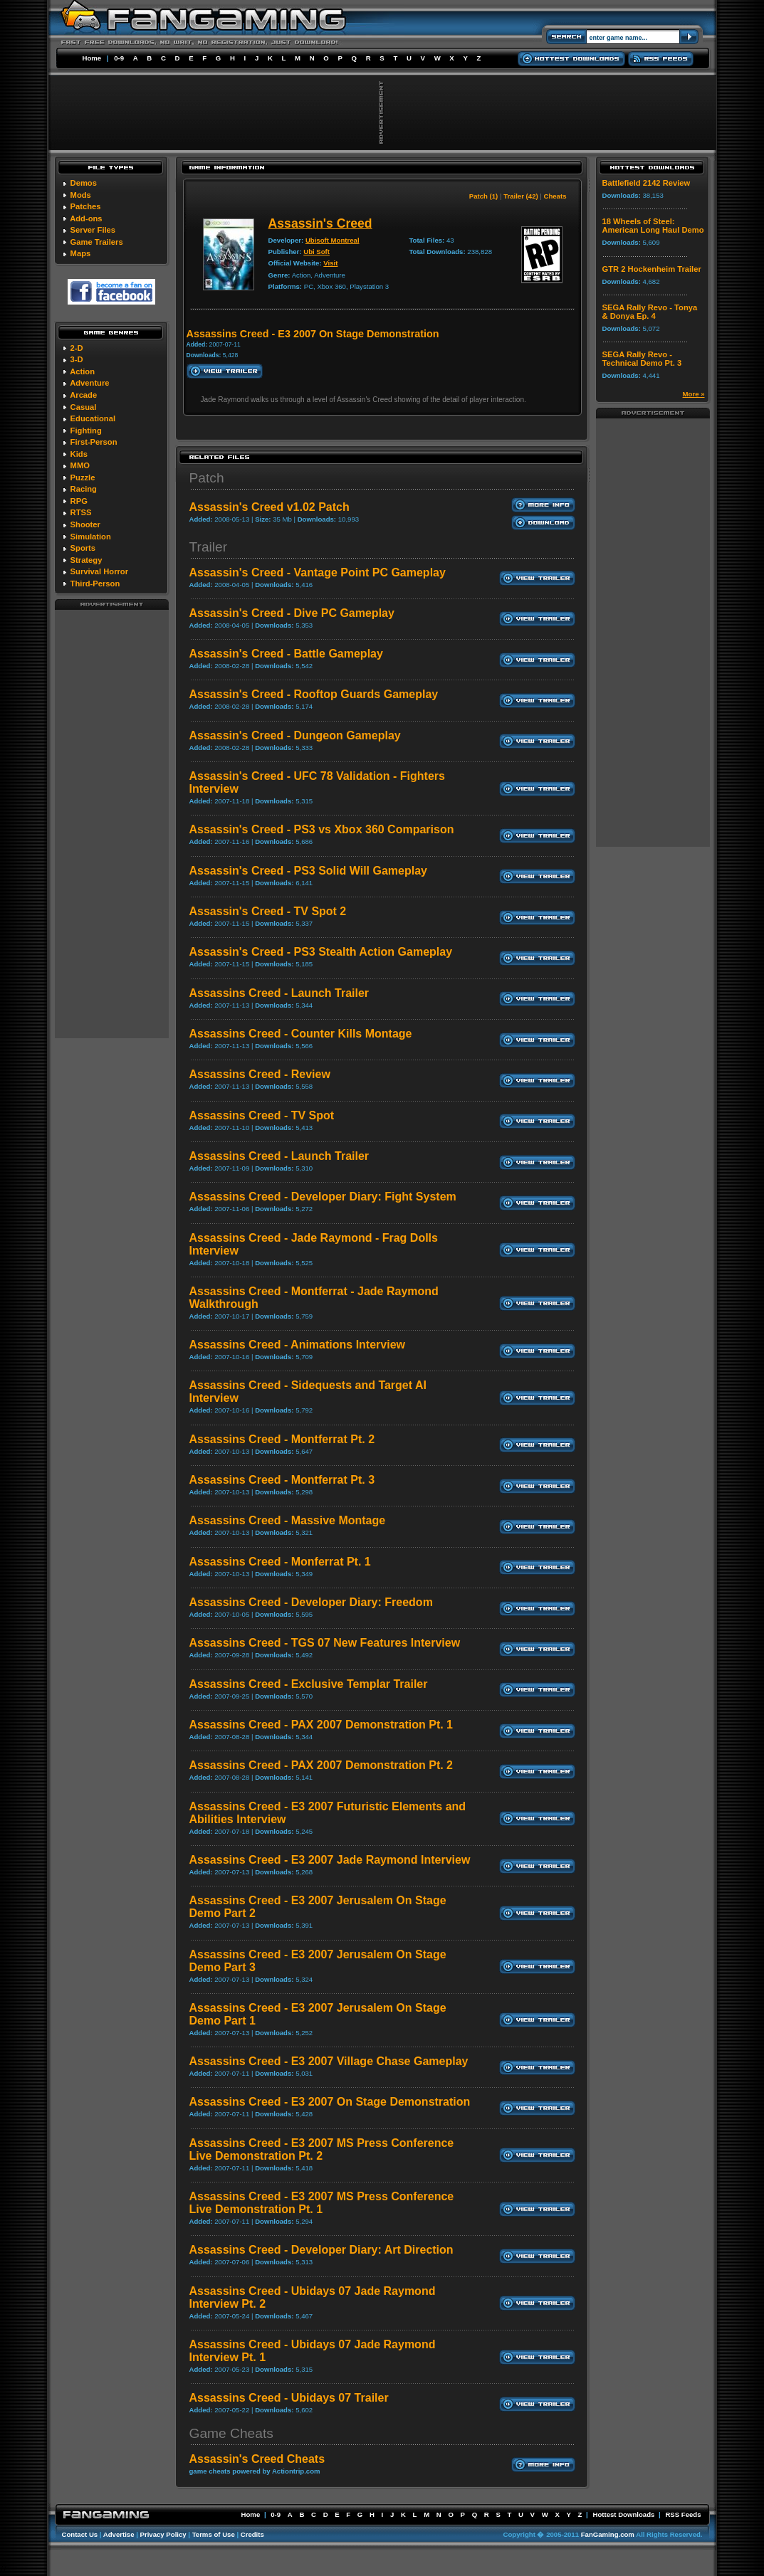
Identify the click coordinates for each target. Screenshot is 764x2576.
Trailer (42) (520, 196)
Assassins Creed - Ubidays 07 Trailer (289, 2398)
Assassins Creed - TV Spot (262, 1115)
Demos (83, 183)
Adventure (89, 383)
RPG (79, 501)
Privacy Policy (163, 2534)
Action (82, 371)
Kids (79, 454)
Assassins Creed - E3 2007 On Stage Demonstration (330, 2102)
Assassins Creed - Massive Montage (287, 1520)
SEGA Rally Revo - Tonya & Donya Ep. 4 (650, 311)
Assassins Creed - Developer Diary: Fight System (322, 1197)
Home (92, 58)
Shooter (85, 524)
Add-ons (86, 218)
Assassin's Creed (320, 223)
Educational (92, 418)
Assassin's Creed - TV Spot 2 (268, 911)
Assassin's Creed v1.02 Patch (269, 507)
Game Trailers (96, 242)
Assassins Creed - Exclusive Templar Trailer (308, 1684)
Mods (80, 195)
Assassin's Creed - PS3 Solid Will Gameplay (308, 871)
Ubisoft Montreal (332, 240)
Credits (252, 2534)
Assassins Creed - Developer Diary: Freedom (311, 1602)
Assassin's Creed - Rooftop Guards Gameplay (314, 694)
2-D (76, 348)
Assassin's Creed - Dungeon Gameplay (295, 735)
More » (694, 394)
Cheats (555, 196)
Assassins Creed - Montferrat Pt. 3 (282, 1480)
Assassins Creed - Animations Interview (297, 1345)
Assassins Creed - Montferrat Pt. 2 (282, 1439)
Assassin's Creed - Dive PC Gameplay (291, 613)
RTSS (81, 512)
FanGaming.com (607, 2534)
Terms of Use (213, 2534)
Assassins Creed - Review (259, 1074)
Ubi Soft (316, 251)
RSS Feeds (683, 2514)
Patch (206, 477)
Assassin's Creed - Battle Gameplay (286, 654)
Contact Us (80, 2534)
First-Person (93, 442)
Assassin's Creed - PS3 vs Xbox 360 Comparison (321, 829)
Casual (83, 407)
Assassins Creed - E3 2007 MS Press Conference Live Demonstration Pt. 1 (321, 2202)
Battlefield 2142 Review (646, 183)
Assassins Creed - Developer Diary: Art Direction (321, 2250)
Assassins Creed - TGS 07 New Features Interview (325, 1643)
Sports (82, 548)
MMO (80, 465)
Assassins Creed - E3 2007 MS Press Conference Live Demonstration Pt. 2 (321, 2149)
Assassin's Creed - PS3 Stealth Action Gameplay (321, 952)
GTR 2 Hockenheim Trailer (651, 269)
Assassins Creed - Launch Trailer (279, 993)
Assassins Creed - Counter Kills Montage (300, 1034)
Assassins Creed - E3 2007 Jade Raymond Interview (330, 1860)
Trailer (208, 546)
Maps (80, 253)
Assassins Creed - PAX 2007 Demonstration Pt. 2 (321, 1765)
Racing (83, 489)
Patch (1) (483, 196)
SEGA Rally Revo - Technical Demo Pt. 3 (642, 358)
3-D (76, 359)
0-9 (119, 58)
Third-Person (95, 583)
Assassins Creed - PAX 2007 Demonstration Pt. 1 (321, 1725)
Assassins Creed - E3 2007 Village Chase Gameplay (329, 2061)
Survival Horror (99, 571)
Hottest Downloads (623, 2514)
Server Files (92, 230)
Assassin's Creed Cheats (257, 2459)
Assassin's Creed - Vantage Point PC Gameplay (317, 572)
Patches (85, 206)
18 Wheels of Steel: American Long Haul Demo (653, 225)
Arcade (83, 395)
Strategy (86, 560)
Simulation (90, 536)
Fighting (86, 430)
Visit (330, 263)
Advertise (119, 2534)
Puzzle (82, 477)
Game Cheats (231, 2433)
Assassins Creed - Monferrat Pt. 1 (280, 1562)
